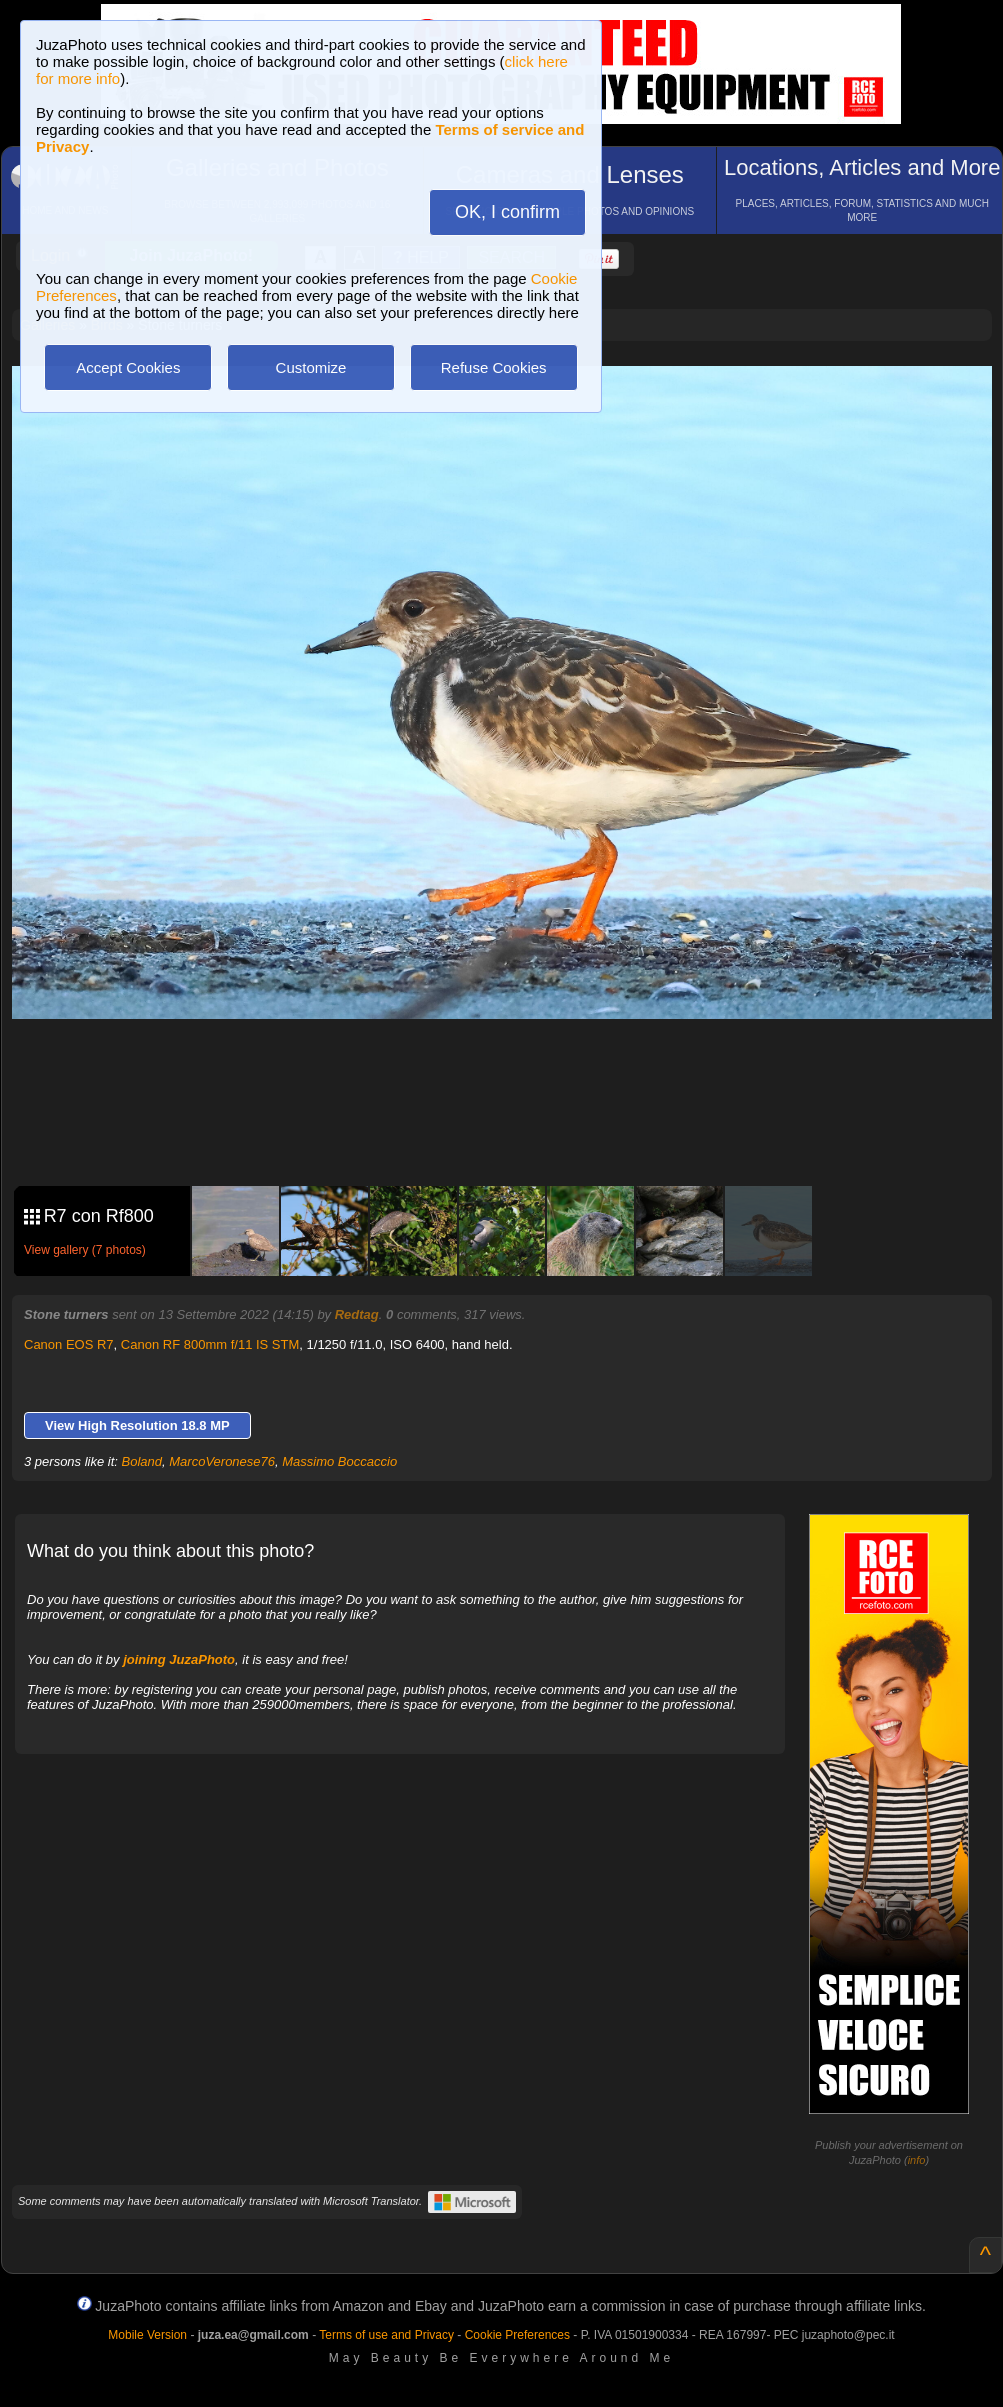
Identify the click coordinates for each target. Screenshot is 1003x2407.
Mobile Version (147, 2335)
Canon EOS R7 (69, 1344)
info (917, 2160)
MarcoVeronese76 (222, 1461)
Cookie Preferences (517, 2335)
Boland (142, 1461)
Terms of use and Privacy (386, 2335)
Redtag (357, 1314)
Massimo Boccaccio (339, 1461)
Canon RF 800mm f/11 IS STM (210, 1344)
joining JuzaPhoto (179, 1659)
